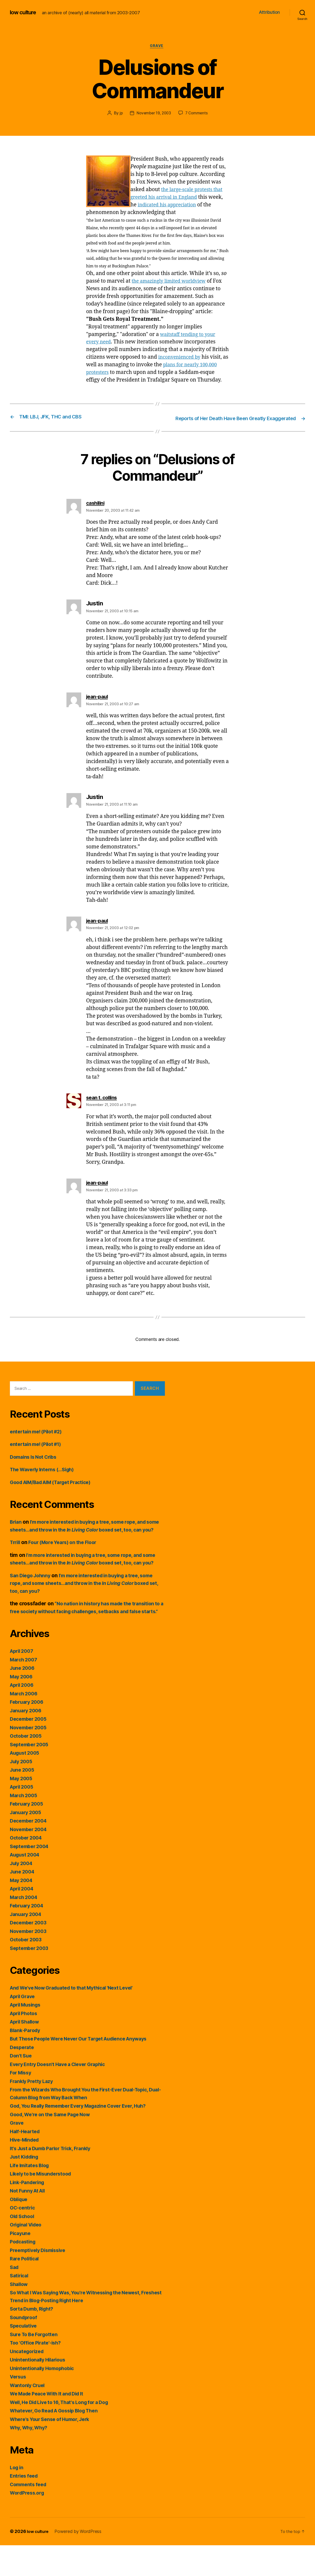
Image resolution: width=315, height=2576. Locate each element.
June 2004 (23, 1902)
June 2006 (23, 1699)
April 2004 (23, 1919)
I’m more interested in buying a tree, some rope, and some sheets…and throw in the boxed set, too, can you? (85, 1537)
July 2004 (22, 1894)
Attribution (269, 12)
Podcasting (24, 2272)
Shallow (20, 2315)
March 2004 (25, 1928)
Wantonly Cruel (29, 2416)
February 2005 (28, 1834)
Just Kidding (26, 2187)
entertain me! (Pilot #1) (38, 1452)
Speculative (24, 2356)
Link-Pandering (28, 2213)
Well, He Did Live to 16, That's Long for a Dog (64, 2433)
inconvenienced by (181, 358)
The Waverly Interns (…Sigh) (45, 1477)
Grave (157, 46)
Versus (19, 2407)
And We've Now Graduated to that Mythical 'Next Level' (77, 2018)
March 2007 (24, 1690)
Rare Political (26, 2289)
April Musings (27, 2035)
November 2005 (30, 1758)
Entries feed (25, 2506)
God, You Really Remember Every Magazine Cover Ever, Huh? (85, 2136)
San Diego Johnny (32, 1598)
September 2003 (31, 1979)
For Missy (22, 2103)
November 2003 (30, 1962)
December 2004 (30, 1851)
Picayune (21, 2264)
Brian (16, 1529)
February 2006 (28, 1733)
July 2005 (22, 1792)
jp (119, 113)
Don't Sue (21, 2086)
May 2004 (22, 1911)
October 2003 (27, 1970)
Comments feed (30, 2515)
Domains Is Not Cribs (35, 1464)
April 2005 (23, 1817)
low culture (24, 12)
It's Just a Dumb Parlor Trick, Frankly (54, 2179)
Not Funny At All (29, 2221)
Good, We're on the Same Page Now (53, 2145)
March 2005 (24, 1826)
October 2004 (27, 1868)
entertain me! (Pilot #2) (38, 1439)
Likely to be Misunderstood (43, 2204)
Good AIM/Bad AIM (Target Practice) (55, 1490)
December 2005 (30, 1750)
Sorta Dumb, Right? (33, 2339)
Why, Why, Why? (30, 2458)
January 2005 (27, 1843)
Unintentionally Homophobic (44, 2399)
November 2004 (30, 1860)
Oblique (19, 2230)
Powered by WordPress (79, 2562)
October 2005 (27, 1766)
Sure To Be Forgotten (36, 2365)
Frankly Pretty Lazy (33, 2112)
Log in (17, 2498)
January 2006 (27, 1741)
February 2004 (28, 1936)
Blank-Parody (26, 2061)
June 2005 (23, 1800)
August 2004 (26, 1885)
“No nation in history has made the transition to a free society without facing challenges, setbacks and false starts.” (86, 1634)
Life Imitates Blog (31, 2196)
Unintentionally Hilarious (40, 2390)
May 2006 (22, 1707)
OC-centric (23, 2238)
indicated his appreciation (185, 205)
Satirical (20, 2306)
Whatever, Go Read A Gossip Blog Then (58, 2441)
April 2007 (23, 1682)
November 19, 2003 (153, 113)
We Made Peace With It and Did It (50, 2424)
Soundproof (24, 2348)
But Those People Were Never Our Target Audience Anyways (85, 2069)
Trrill (16, 1557)
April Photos (25, 2044)
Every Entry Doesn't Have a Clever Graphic (62, 2095)
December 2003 (30, 1953)
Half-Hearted (26, 2162)
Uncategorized (28, 2382)
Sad (14, 2298)
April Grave (24, 2027)
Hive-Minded (26, 2170)
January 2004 (27, 1945)
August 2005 (26, 1783)
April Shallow (26, 2052)
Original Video (27, 2255)
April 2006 (23, 1716)
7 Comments (197, 113)
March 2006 (25, 1724)
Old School (23, 2247)
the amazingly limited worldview (172, 281)
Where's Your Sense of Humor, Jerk (53, 2450)
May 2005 (22, 1809)
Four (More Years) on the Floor (67, 1557)
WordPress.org (28, 2523)
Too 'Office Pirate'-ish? (38, 2373)
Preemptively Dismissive (40, 2281)
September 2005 (31, 1775)
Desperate (23, 2078)
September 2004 (31, 1877)
